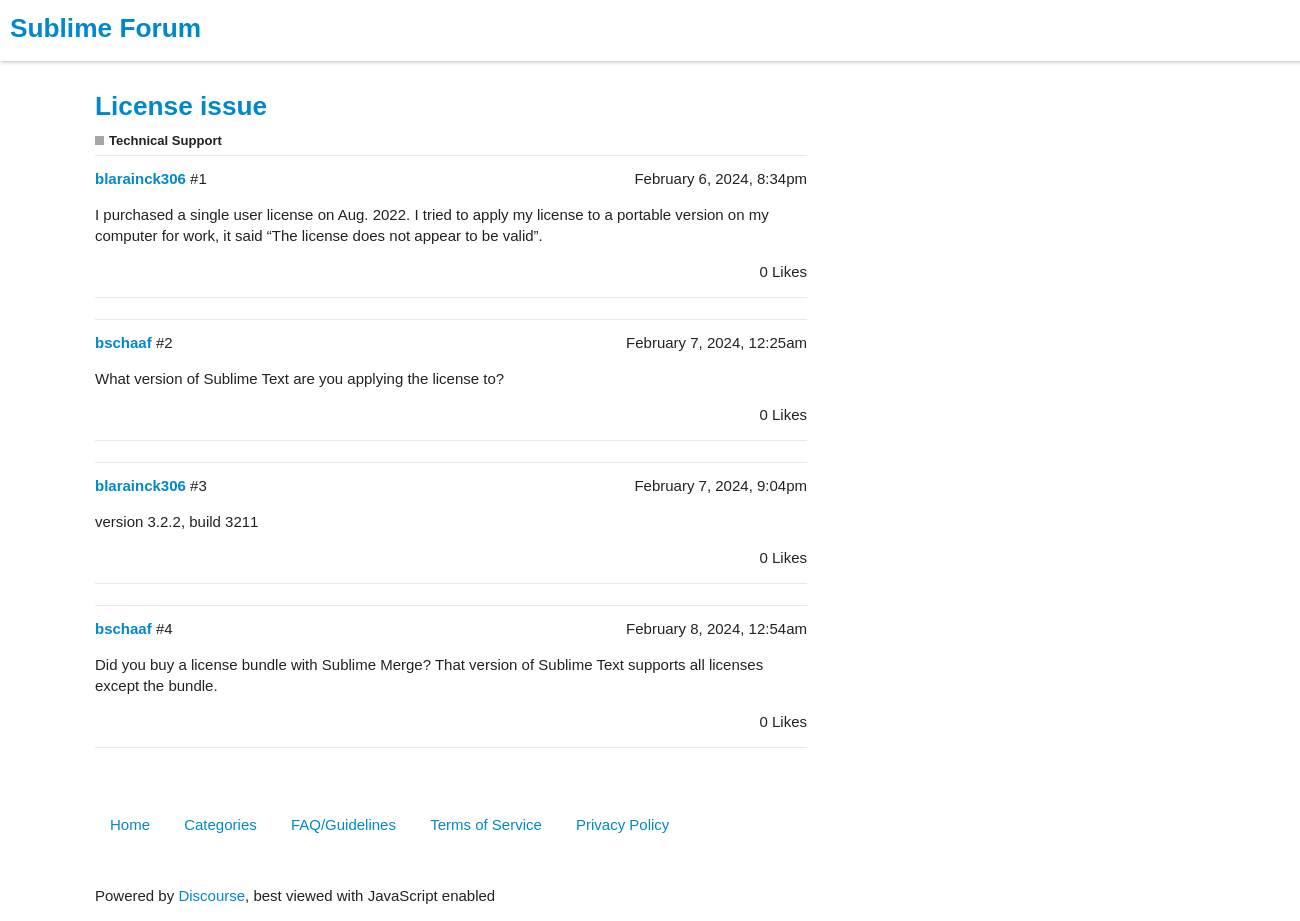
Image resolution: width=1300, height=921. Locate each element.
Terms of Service (486, 824)
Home (130, 824)
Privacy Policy (622, 824)
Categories (220, 824)
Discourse (211, 895)
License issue (181, 106)
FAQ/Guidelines (343, 824)
